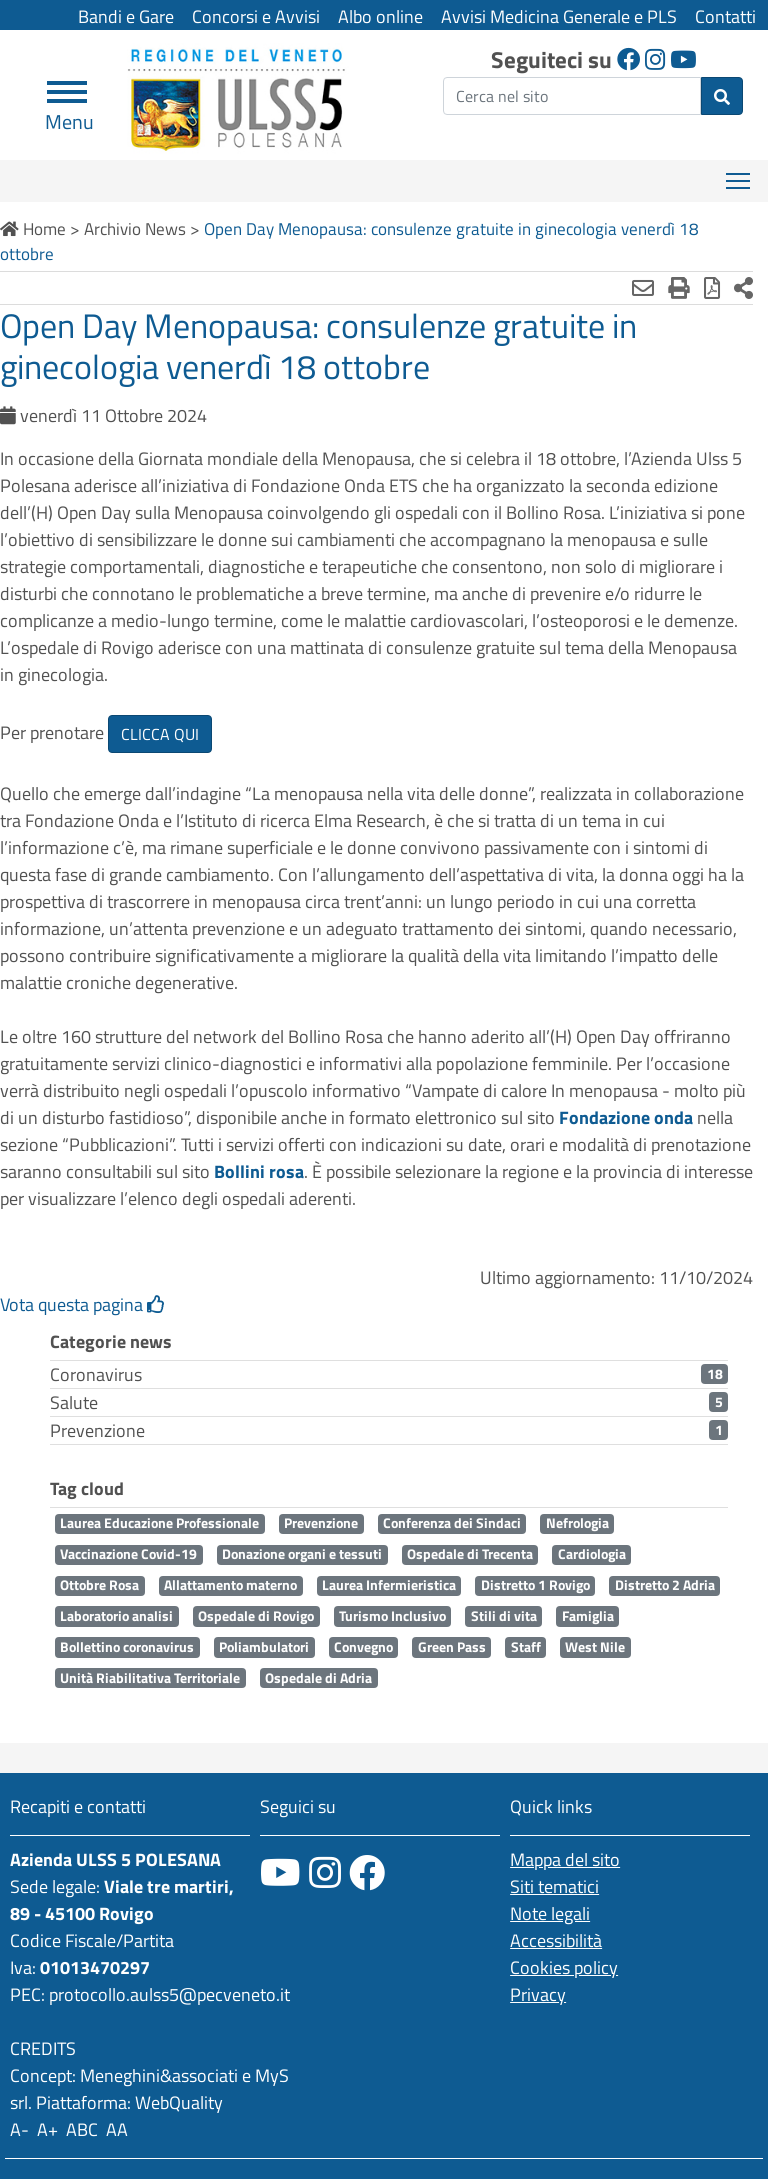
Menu (69, 113)
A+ (47, 2129)
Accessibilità (556, 1940)
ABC (82, 2129)
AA (117, 2129)
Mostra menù (739, 173)
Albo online (380, 16)
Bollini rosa (259, 1171)
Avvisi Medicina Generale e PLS (559, 16)
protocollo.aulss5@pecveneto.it (169, 1994)
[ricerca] (572, 96)
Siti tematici (554, 1886)
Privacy (538, 1994)
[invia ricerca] (722, 96)
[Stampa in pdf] (712, 288)
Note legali (550, 1913)
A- (19, 2129)
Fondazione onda (626, 1117)
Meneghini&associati (159, 2075)
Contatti (725, 16)
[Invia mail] (643, 288)
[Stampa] (679, 288)
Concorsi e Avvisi (256, 16)
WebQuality (179, 2102)
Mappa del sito (565, 1859)
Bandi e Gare (126, 16)
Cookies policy (564, 1967)
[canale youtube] (280, 1872)
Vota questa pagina (82, 1304)
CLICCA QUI (160, 734)
